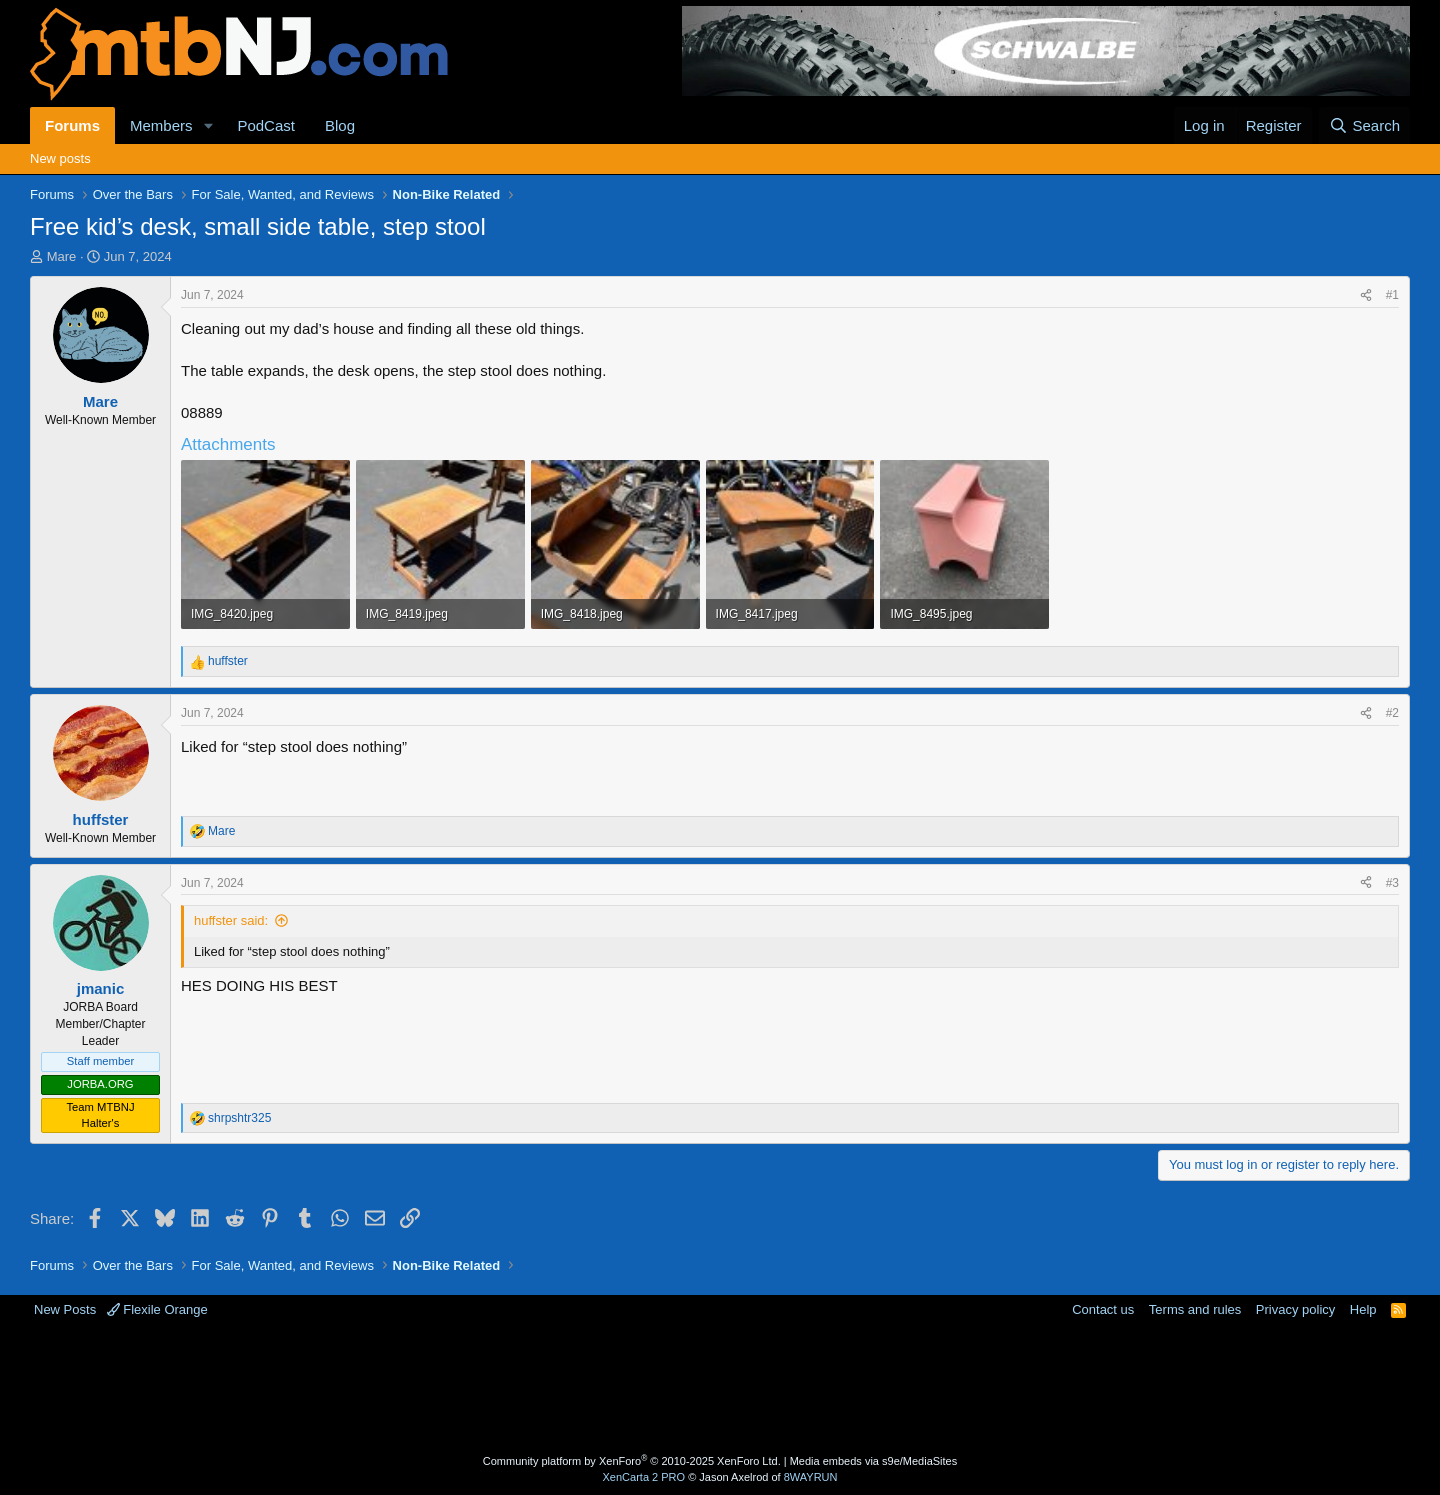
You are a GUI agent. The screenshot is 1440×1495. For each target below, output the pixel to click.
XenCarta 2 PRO (644, 1477)
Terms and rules (1195, 1309)
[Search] (1364, 125)
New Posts (65, 1309)
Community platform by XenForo (632, 1461)
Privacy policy (1295, 1309)
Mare (62, 256)
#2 (1392, 713)
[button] (208, 125)
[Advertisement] (641, 1384)
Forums (72, 125)
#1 (1392, 295)
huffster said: (231, 920)
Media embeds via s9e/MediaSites (874, 1461)
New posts (60, 158)
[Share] (1366, 295)
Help (1363, 1309)
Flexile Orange (157, 1309)
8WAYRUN (811, 1477)
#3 (1392, 883)
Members (161, 125)
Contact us (1103, 1309)
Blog (340, 125)
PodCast (266, 125)
